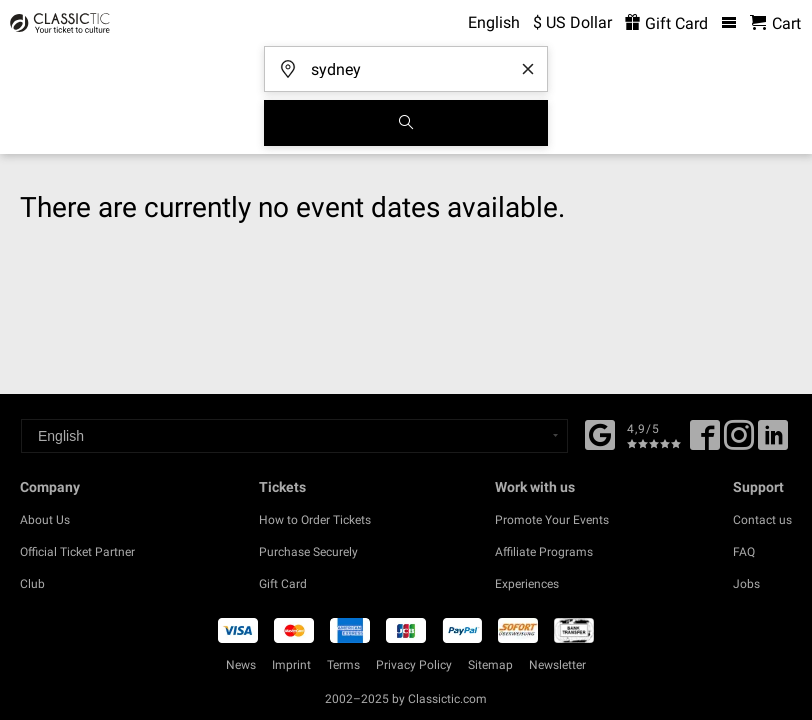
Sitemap (490, 665)
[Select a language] (294, 436)
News (241, 665)
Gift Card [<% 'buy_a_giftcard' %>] (666, 23)
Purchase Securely (308, 552)
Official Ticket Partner (77, 552)
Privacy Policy (414, 665)
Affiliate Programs (544, 552)
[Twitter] (739, 442)
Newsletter (557, 665)
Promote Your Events (552, 520)
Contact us (762, 520)
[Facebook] (600, 433)
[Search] (406, 123)
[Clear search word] (528, 69)
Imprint (291, 665)
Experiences (527, 584)
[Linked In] (773, 442)
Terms (343, 665)
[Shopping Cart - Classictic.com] (775, 23)
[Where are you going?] (412, 62)
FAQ (744, 552)
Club (32, 584)
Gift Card (283, 584)
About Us (45, 520)
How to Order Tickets (315, 520)
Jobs (746, 584)
